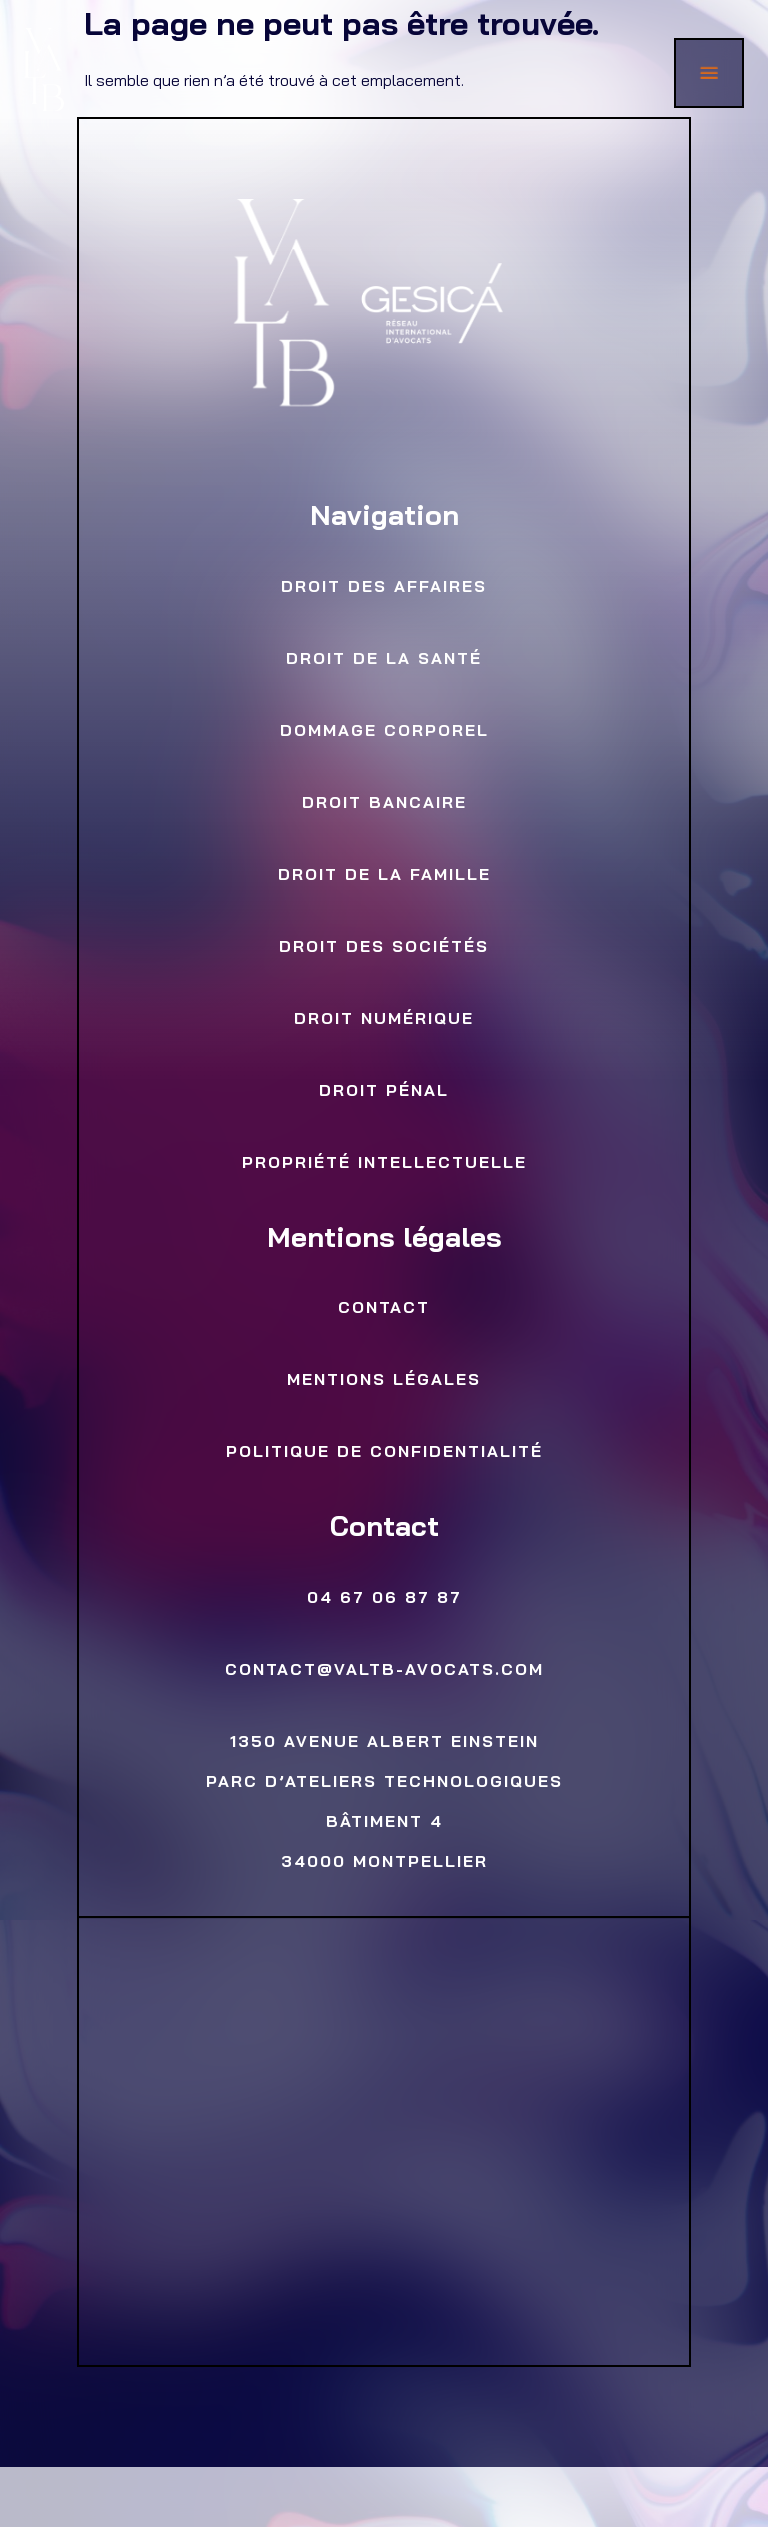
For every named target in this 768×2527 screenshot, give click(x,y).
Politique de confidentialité (383, 1453)
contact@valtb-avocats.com (383, 1671)
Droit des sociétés (384, 948)
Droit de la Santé (384, 660)
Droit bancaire (383, 804)
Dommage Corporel (383, 732)
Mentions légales (384, 1381)
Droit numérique (384, 1020)
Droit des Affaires (384, 588)
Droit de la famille (383, 876)
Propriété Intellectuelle (383, 1164)
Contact (384, 1309)
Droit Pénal (384, 1092)
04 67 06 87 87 (383, 1599)
